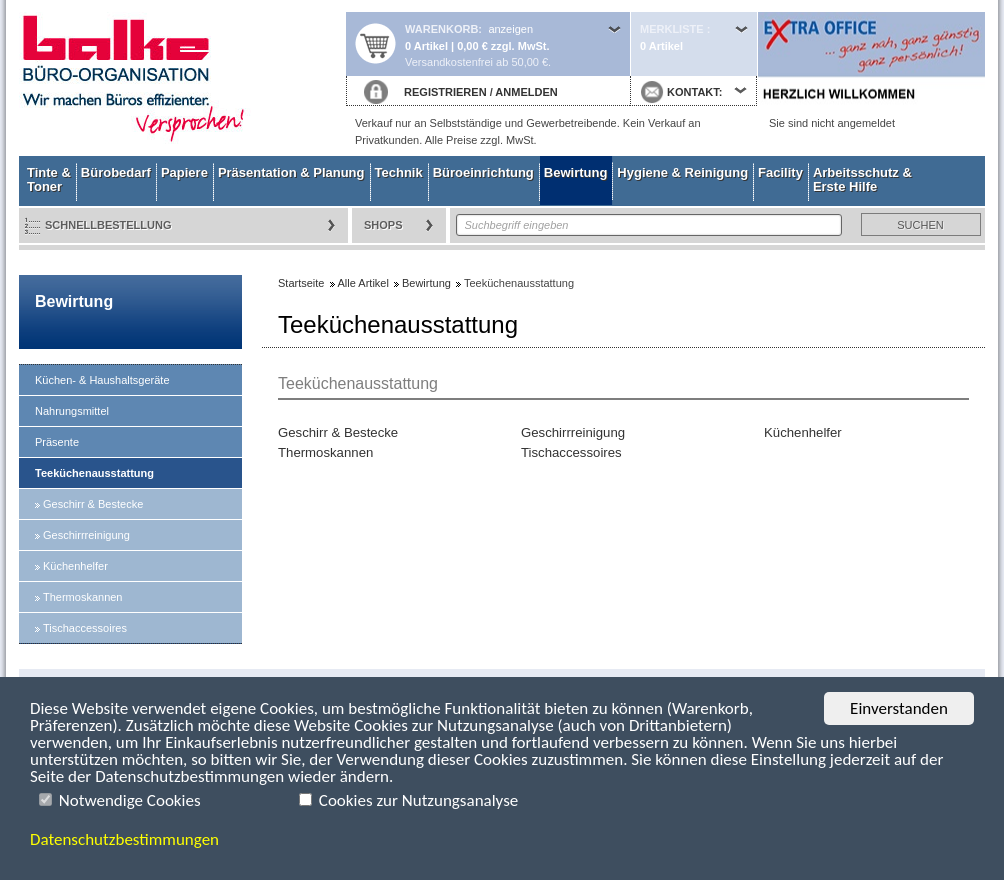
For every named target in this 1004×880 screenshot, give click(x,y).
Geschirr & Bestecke (93, 504)
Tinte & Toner (49, 179)
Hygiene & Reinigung (682, 172)
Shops (383, 225)
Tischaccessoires (85, 628)
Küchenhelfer (75, 566)
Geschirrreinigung (86, 535)
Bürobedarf (116, 172)
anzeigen (510, 29)
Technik (399, 172)
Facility (780, 172)
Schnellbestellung (108, 225)
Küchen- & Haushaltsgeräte (102, 380)
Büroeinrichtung (483, 172)
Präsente (57, 442)
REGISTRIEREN (445, 92)
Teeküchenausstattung (94, 473)
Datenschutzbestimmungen (124, 839)
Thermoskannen (83, 597)
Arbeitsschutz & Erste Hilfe (862, 179)
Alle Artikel (363, 283)
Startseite (182, 78)
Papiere (184, 172)
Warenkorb (441, 29)
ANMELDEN (526, 92)
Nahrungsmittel (72, 411)
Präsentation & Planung (291, 172)
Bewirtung (576, 172)
